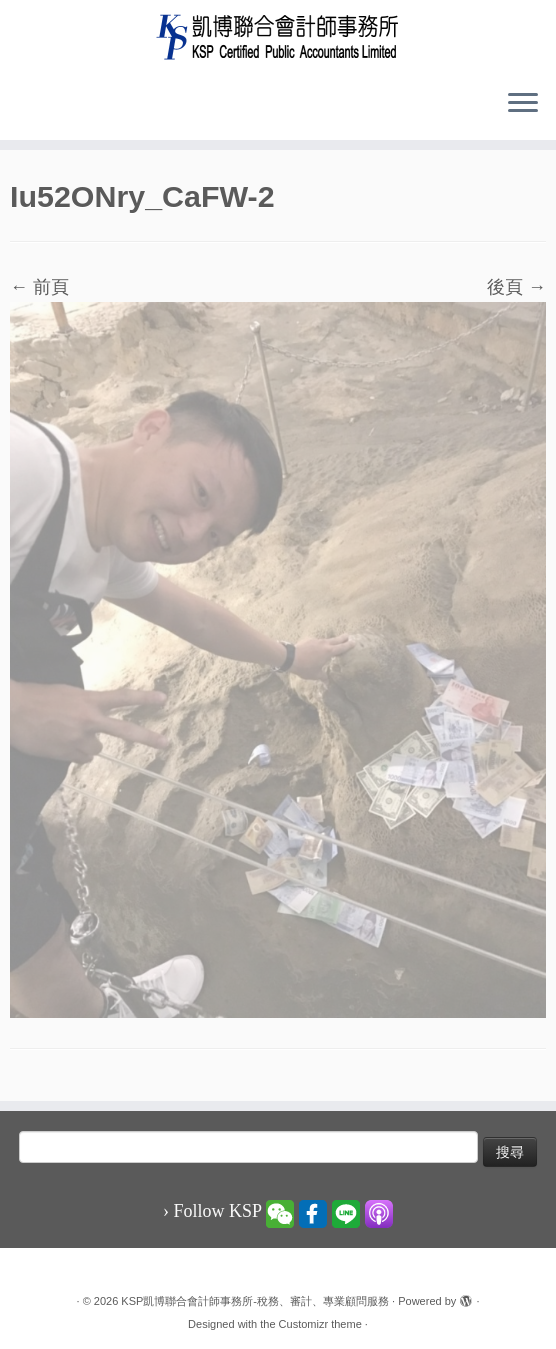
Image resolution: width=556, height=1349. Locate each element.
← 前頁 (39, 287)
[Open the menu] (523, 104)
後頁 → (516, 287)
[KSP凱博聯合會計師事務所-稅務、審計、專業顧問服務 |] (278, 36)
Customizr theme (320, 1324)
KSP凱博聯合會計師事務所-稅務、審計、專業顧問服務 (255, 1301)
